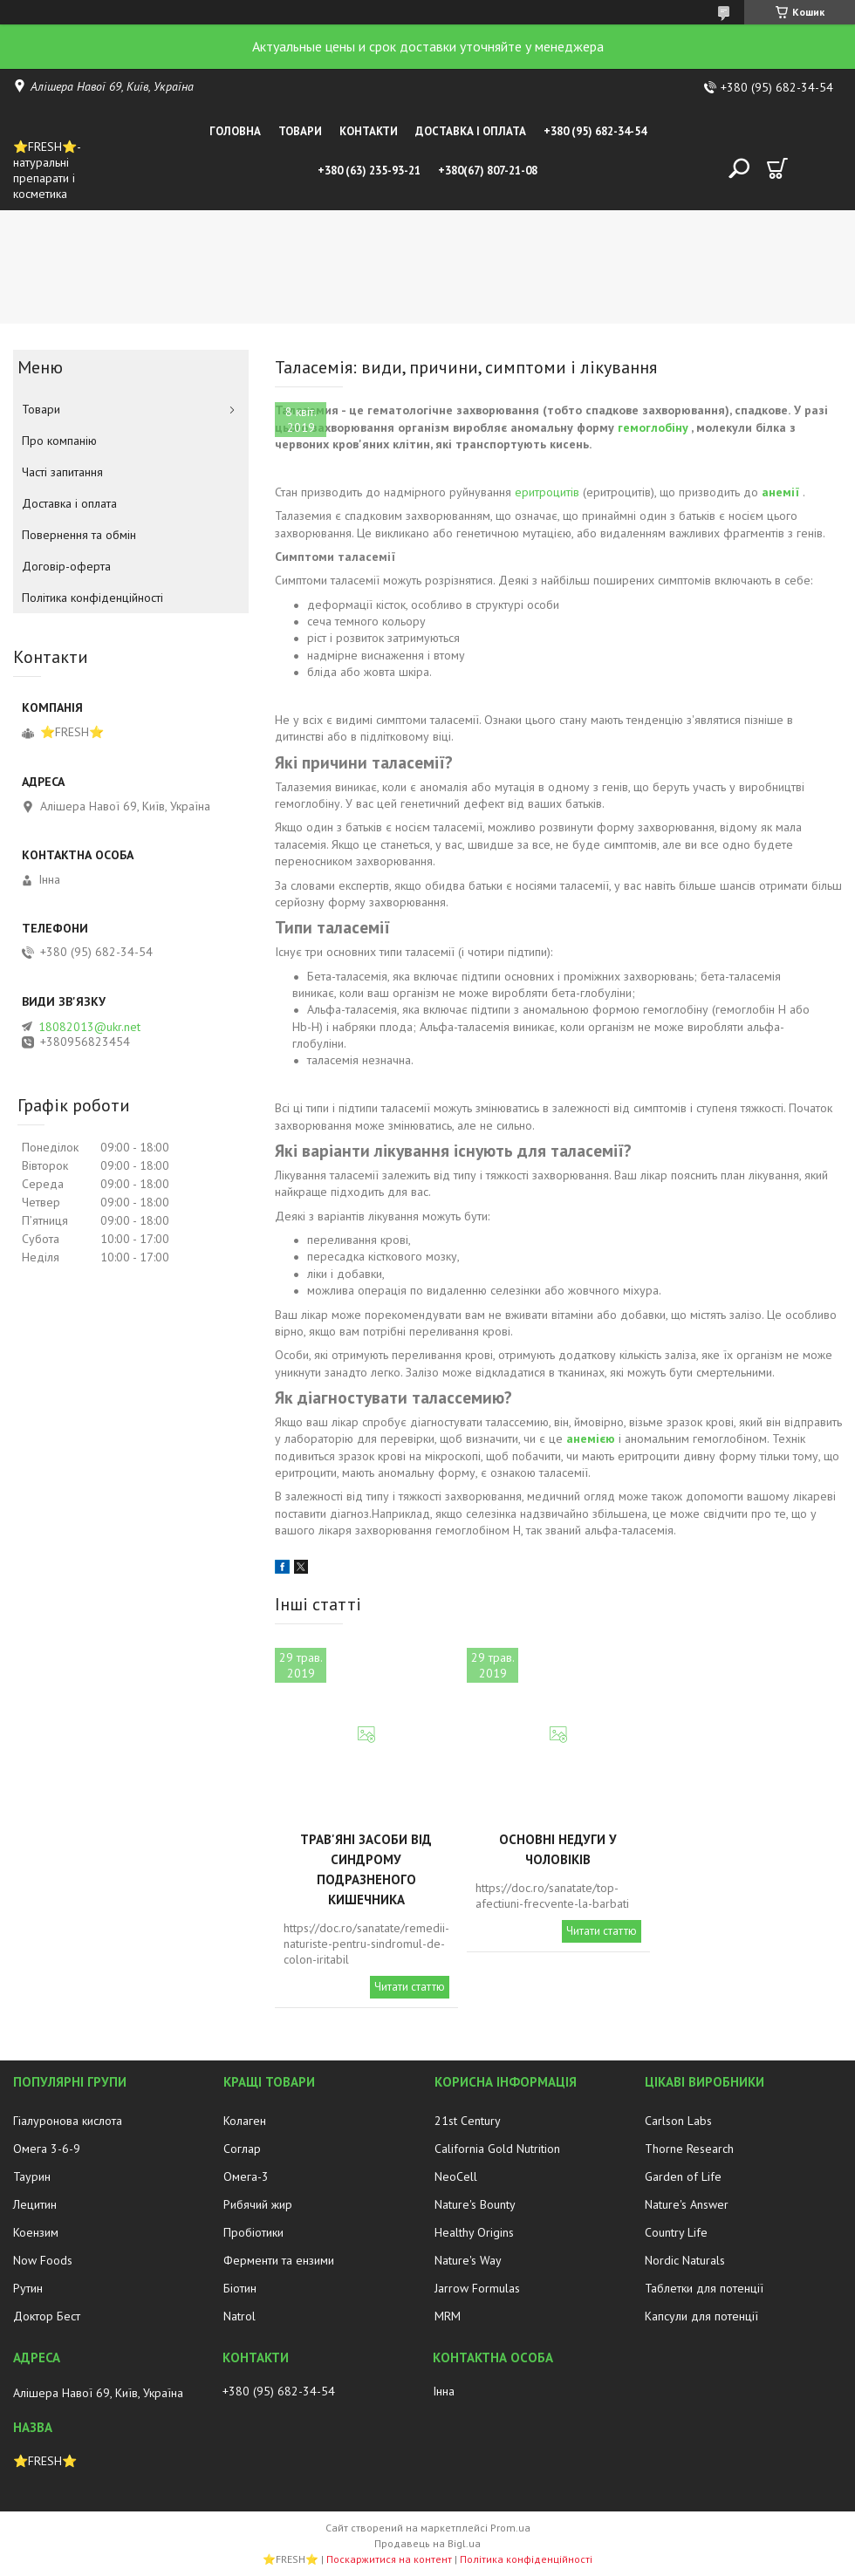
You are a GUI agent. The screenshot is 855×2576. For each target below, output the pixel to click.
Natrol (239, 2316)
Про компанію (59, 440)
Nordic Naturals (685, 2260)
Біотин (239, 2288)
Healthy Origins (474, 2232)
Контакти (368, 131)
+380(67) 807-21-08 (487, 170)
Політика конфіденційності (92, 597)
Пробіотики (253, 2232)
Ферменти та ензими (278, 2260)
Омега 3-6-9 (46, 2148)
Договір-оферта (66, 566)
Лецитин (35, 2204)
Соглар (242, 2148)
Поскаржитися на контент (389, 2559)
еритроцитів (547, 492)
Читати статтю (409, 1986)
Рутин (28, 2288)
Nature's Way (468, 2260)
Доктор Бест (46, 2316)
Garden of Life (683, 2176)
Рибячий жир (257, 2204)
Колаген (244, 2120)
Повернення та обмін (79, 535)
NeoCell (455, 2176)
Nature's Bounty (475, 2204)
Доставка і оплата (470, 131)
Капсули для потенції (701, 2316)
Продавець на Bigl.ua (427, 2543)
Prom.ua (510, 2527)
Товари (300, 131)
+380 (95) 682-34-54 (595, 131)
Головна (235, 131)
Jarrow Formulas (477, 2288)
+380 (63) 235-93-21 (369, 170)
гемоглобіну (653, 427)
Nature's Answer (686, 2204)
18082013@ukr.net (89, 1027)
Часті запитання (62, 472)
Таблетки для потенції (704, 2288)
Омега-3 (246, 2176)
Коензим (35, 2232)
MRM (447, 2316)
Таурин (32, 2176)
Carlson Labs (678, 2120)
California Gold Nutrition (497, 2148)
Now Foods (42, 2260)
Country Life (676, 2232)
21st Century (467, 2120)
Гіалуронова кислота (67, 2120)
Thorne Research (689, 2148)
